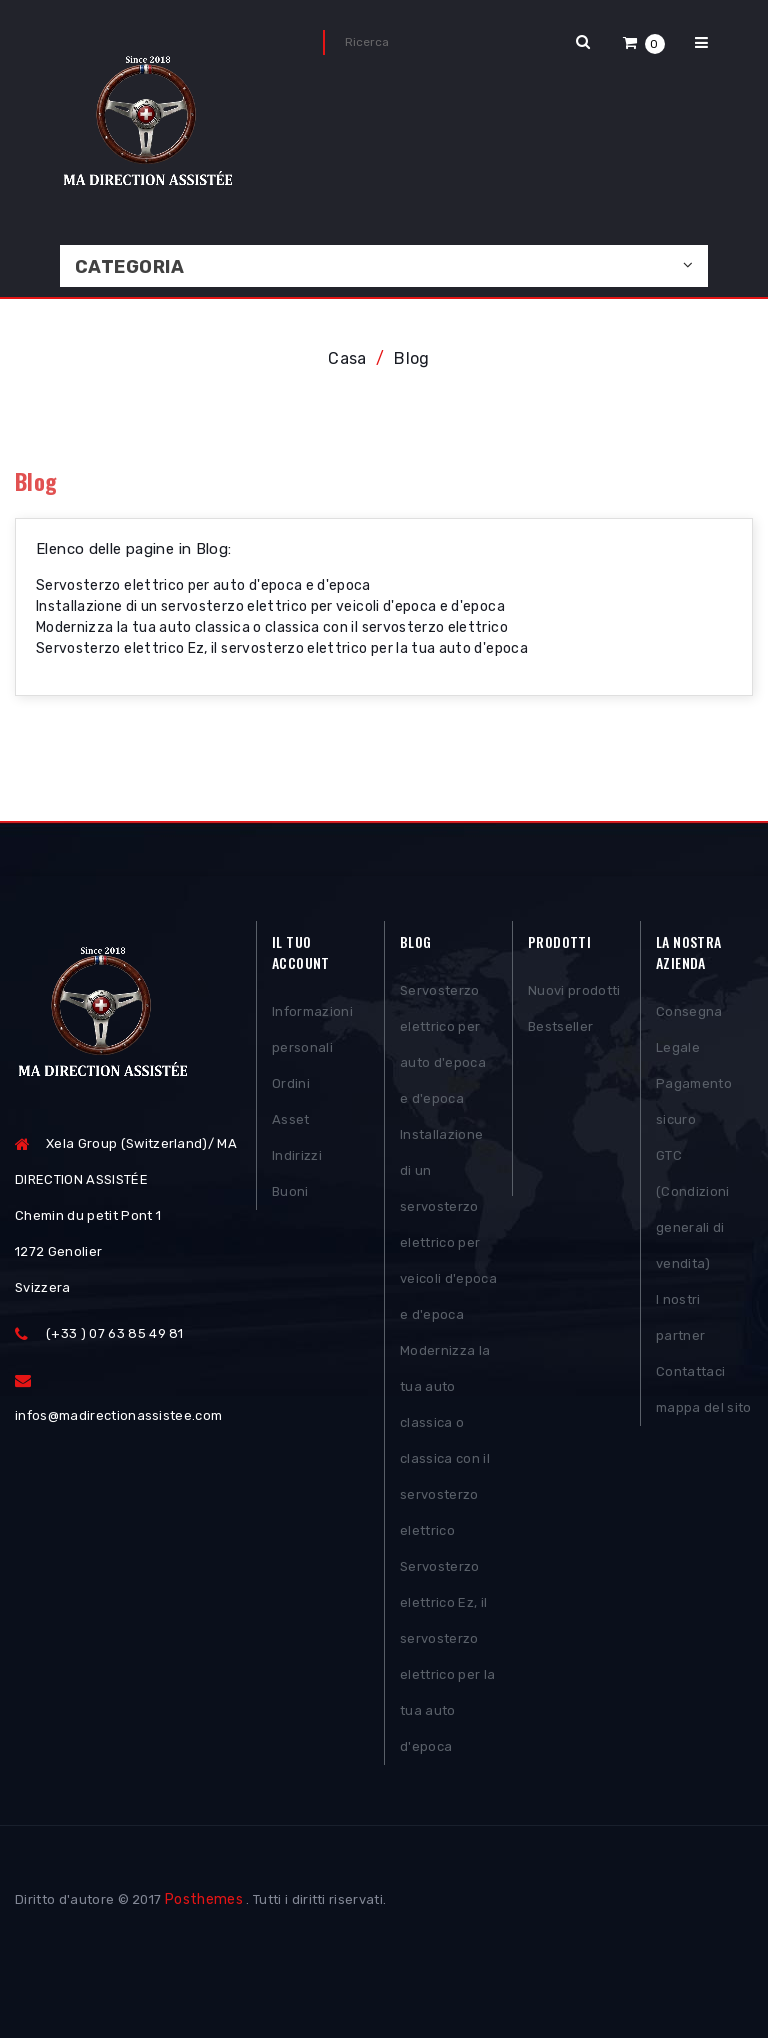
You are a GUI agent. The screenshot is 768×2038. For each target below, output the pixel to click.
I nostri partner (680, 1317)
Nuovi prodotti (574, 990)
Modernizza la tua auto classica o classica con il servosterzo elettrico (272, 627)
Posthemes (204, 1899)
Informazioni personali (312, 1029)
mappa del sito (704, 1407)
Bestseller (560, 1026)
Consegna (689, 1011)
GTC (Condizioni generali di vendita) (693, 1209)
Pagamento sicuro (694, 1101)
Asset (291, 1119)
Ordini (291, 1083)
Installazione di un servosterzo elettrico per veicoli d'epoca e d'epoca (270, 606)
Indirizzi (297, 1155)
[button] (644, 42)
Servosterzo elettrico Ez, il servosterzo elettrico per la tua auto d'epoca (282, 648)
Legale (678, 1047)
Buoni (290, 1191)
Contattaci (690, 1371)
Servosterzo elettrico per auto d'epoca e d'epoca (203, 585)
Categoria (129, 267)
